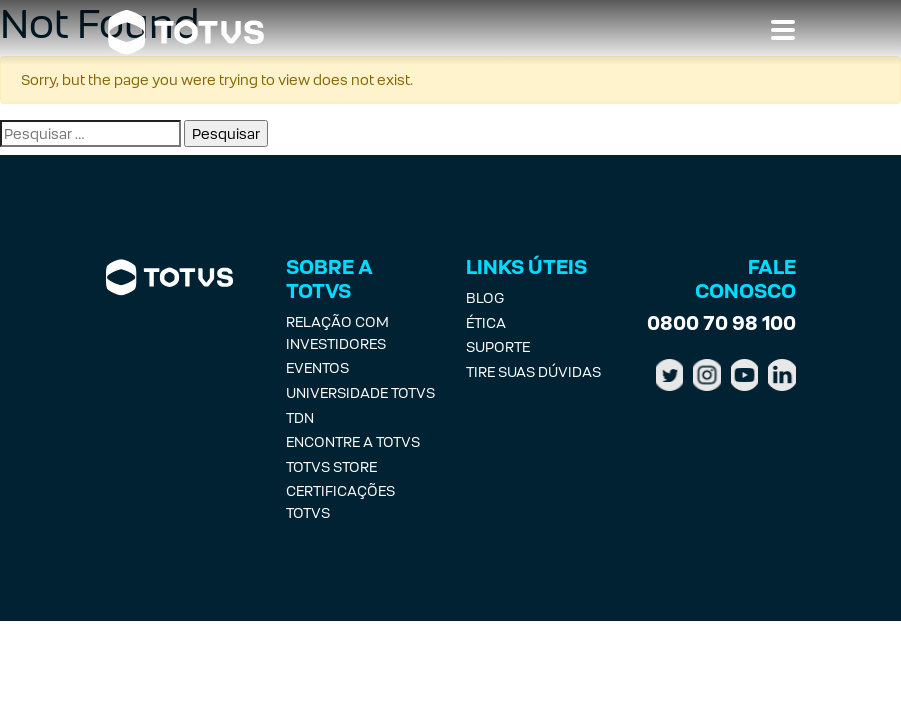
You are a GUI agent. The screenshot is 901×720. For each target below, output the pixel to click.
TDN (300, 417)
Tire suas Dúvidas (533, 371)
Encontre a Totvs (353, 441)
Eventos (317, 367)
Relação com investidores (337, 332)
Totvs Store (331, 466)
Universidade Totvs (360, 392)
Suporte (498, 346)
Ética (486, 322)
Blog (485, 297)
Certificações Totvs (340, 501)
